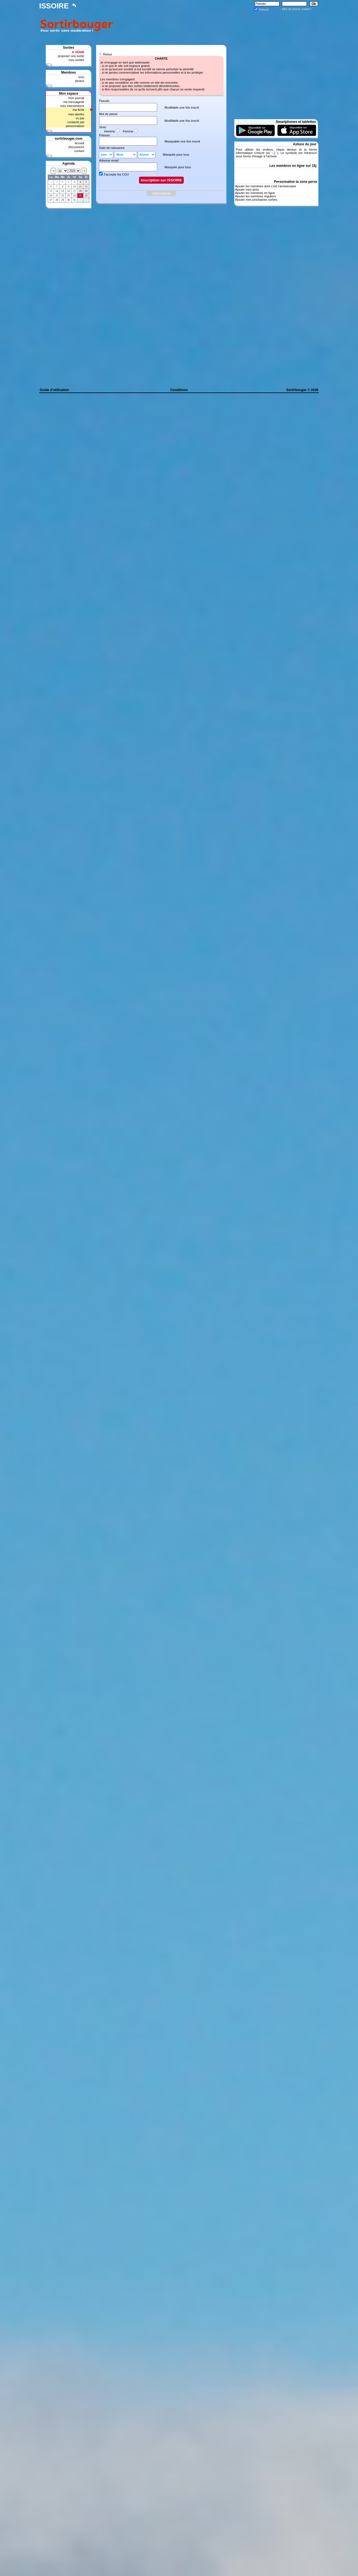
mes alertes (76, 114)
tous (81, 77)
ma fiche (78, 109)
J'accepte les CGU (116, 174)
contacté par (75, 122)
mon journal (76, 98)
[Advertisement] (217, 24)
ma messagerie (73, 102)
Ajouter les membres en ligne (255, 193)
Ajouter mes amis (247, 189)
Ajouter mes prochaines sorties (256, 199)
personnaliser (75, 126)
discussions (76, 147)
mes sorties (76, 60)
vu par (80, 118)
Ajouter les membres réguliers (255, 196)
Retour (107, 54)
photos (79, 81)
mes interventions (72, 105)
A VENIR (78, 52)
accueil (79, 143)
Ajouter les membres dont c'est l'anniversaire (265, 186)
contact (79, 151)
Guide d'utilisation (54, 390)
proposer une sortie (71, 56)
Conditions (179, 390)
